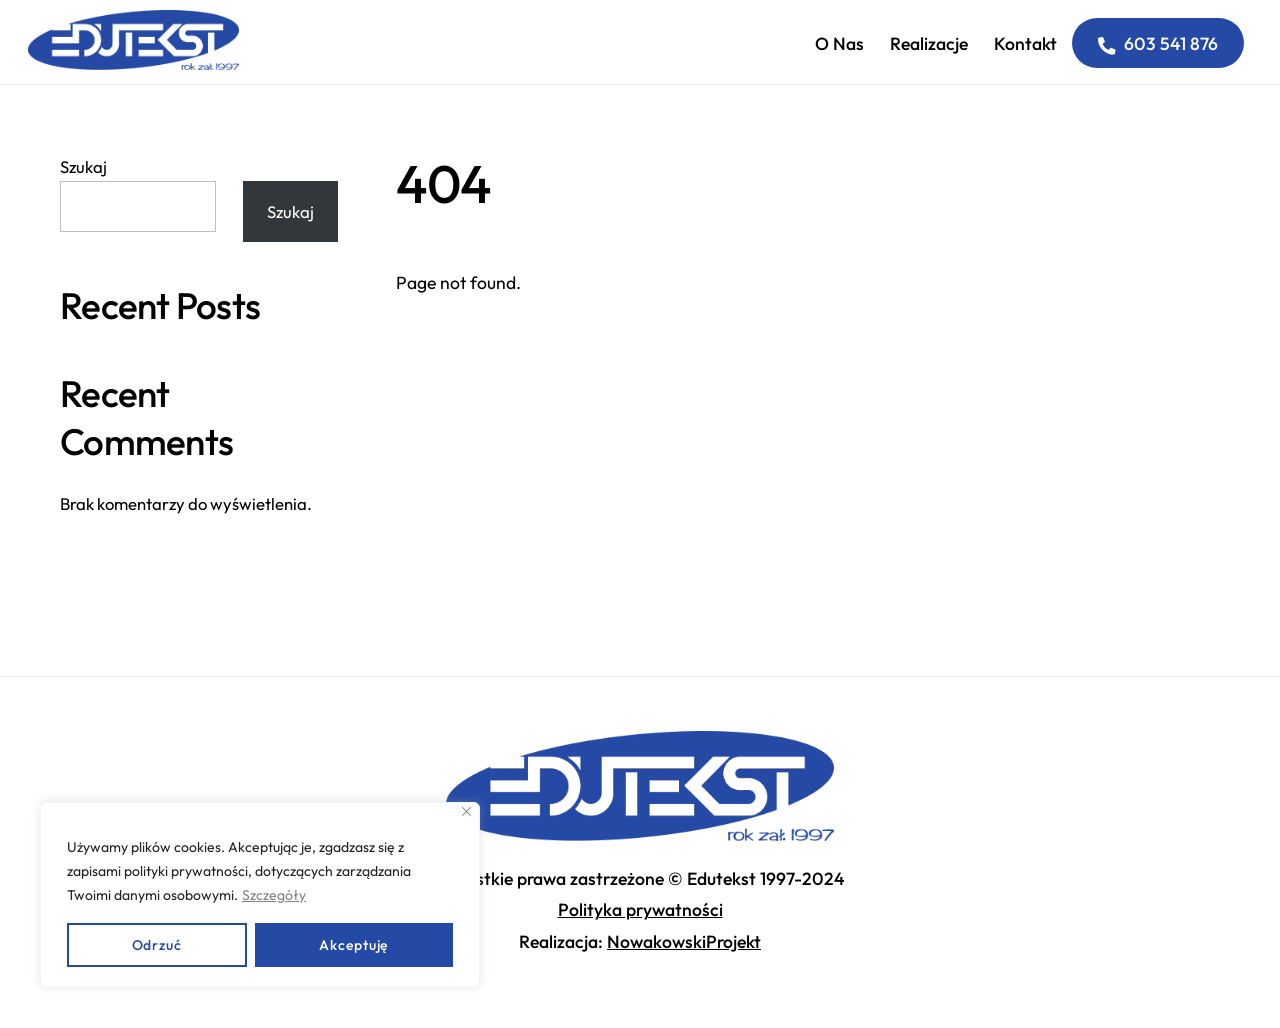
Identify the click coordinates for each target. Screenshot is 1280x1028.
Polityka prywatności (640, 909)
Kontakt (1025, 43)
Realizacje (929, 43)
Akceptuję (353, 945)
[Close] (466, 811)
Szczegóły (274, 895)
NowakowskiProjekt (684, 941)
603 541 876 (1158, 43)
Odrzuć (157, 945)
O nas (839, 43)
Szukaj (83, 166)
